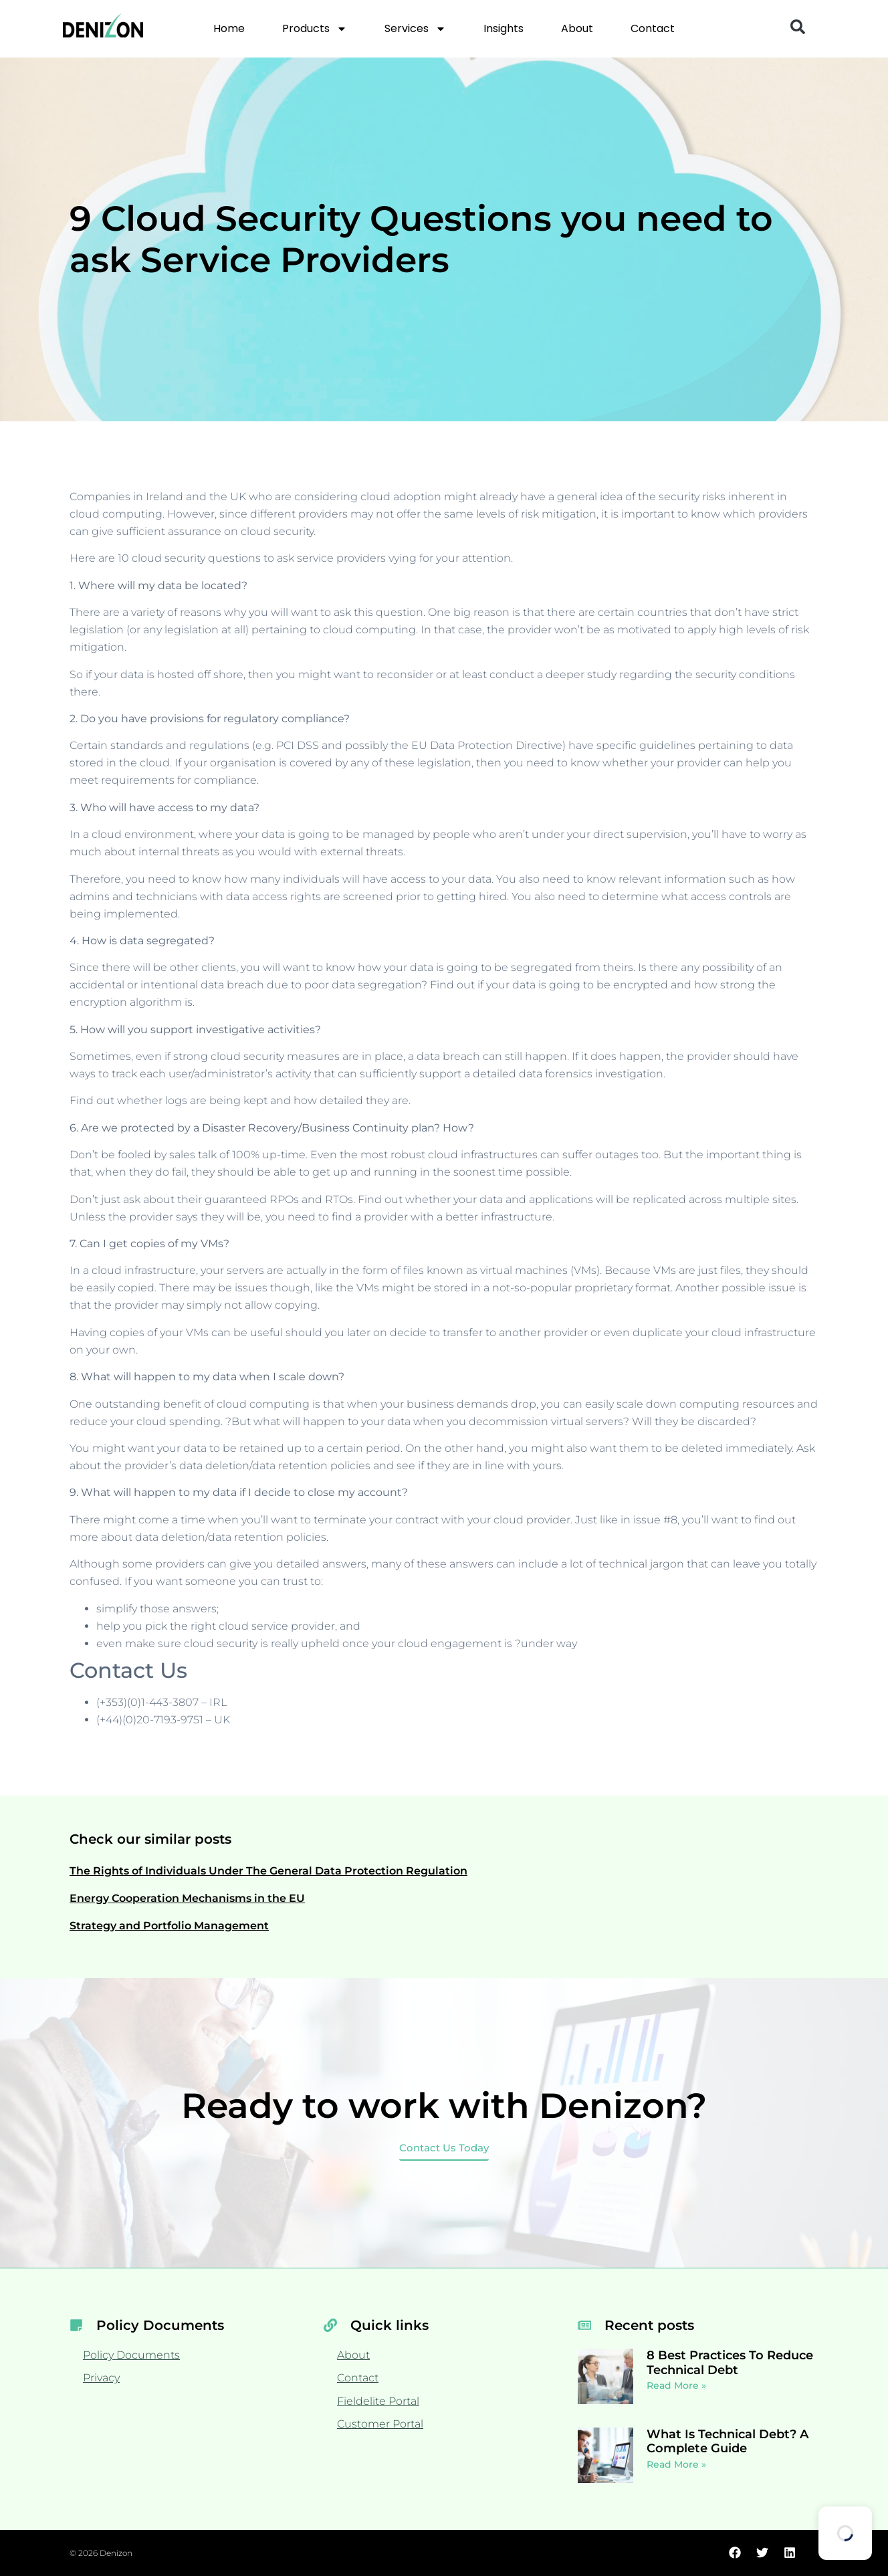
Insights (503, 28)
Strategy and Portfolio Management (169, 1925)
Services (415, 29)
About (577, 28)
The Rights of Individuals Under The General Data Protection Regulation (268, 1870)
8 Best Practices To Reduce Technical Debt (730, 2362)
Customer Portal (380, 2424)
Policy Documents (131, 2355)
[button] (797, 26)
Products (314, 29)
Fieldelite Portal (378, 2401)
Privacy (101, 2377)
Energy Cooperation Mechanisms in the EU (187, 1898)
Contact (653, 28)
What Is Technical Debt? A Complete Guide (727, 2441)
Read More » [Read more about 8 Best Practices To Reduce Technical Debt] (676, 2385)
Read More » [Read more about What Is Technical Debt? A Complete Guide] (676, 2464)
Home (229, 28)
